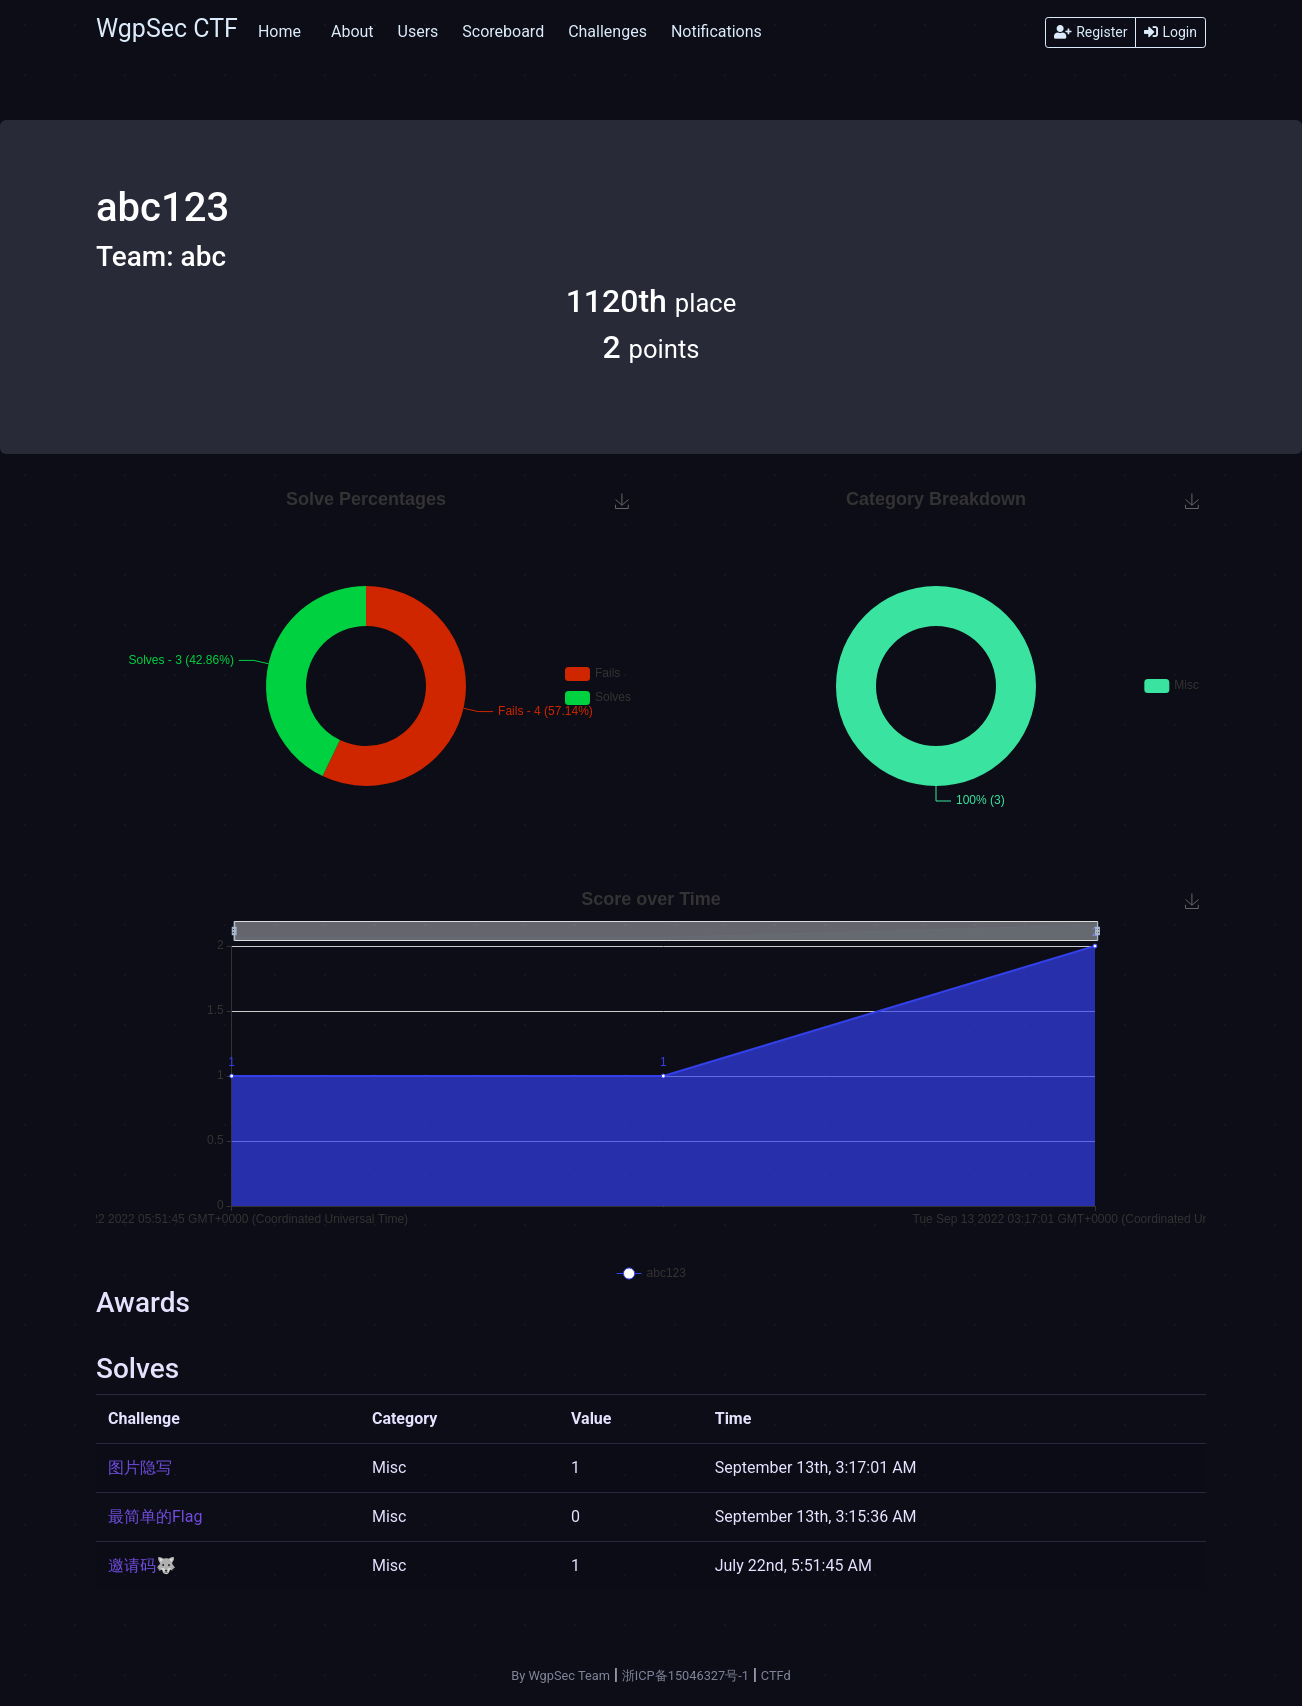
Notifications (716, 31)
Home (279, 31)
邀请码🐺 (142, 1565)
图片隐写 (140, 1467)
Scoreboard (503, 31)
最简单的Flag (155, 1516)
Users (418, 31)
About (352, 31)
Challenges (607, 31)
